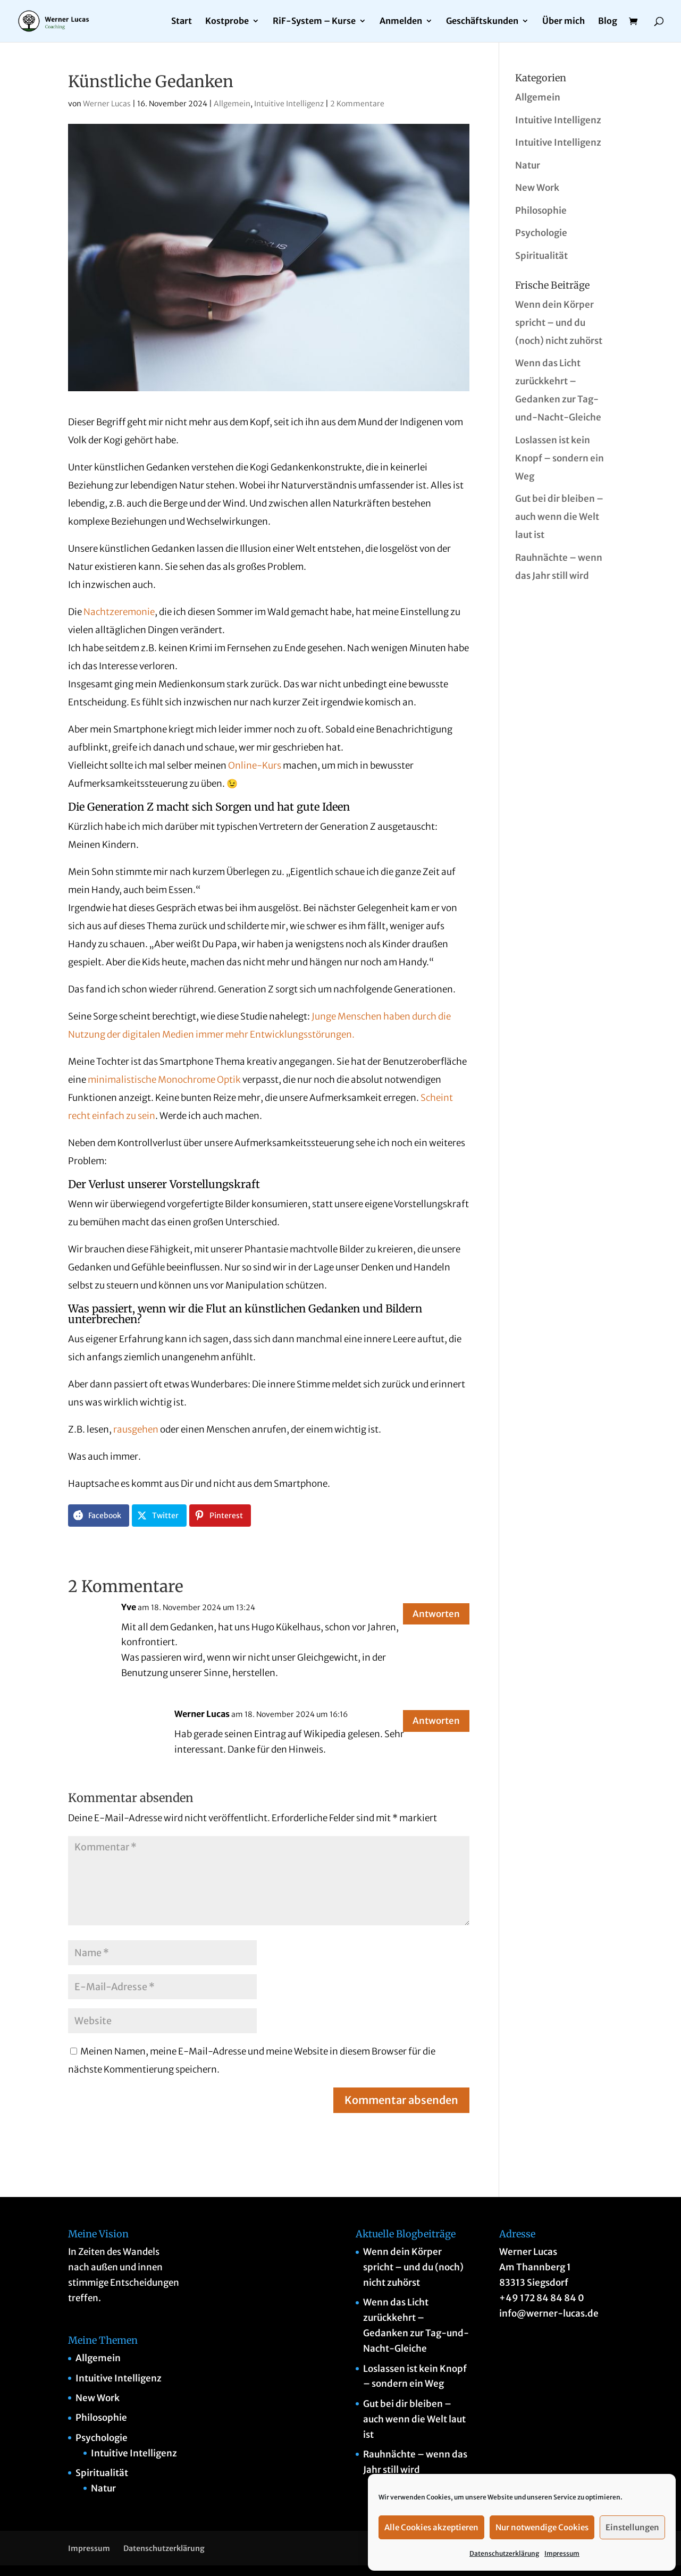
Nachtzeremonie (119, 612)
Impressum (561, 2553)
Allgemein (232, 103)
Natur (527, 165)
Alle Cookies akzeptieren (431, 2527)
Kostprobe (227, 22)
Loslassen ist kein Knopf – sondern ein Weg (559, 458)
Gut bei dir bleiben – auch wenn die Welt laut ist (559, 517)
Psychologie (541, 233)
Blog (607, 22)
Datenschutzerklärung (504, 2553)
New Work (537, 187)
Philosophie (541, 210)
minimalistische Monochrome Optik (164, 1079)
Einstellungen (632, 2527)
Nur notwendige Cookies (541, 2527)
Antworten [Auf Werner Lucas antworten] (430, 1722)
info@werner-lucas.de (549, 2313)
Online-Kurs (254, 765)
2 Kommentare (357, 103)
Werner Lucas (107, 103)
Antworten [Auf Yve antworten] (430, 1615)
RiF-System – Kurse (314, 22)
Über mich (563, 22)
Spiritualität (541, 256)
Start (181, 22)
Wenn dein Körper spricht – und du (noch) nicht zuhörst (558, 323)
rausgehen (135, 1429)
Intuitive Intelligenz (289, 103)
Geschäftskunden (482, 22)
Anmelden (401, 22)
